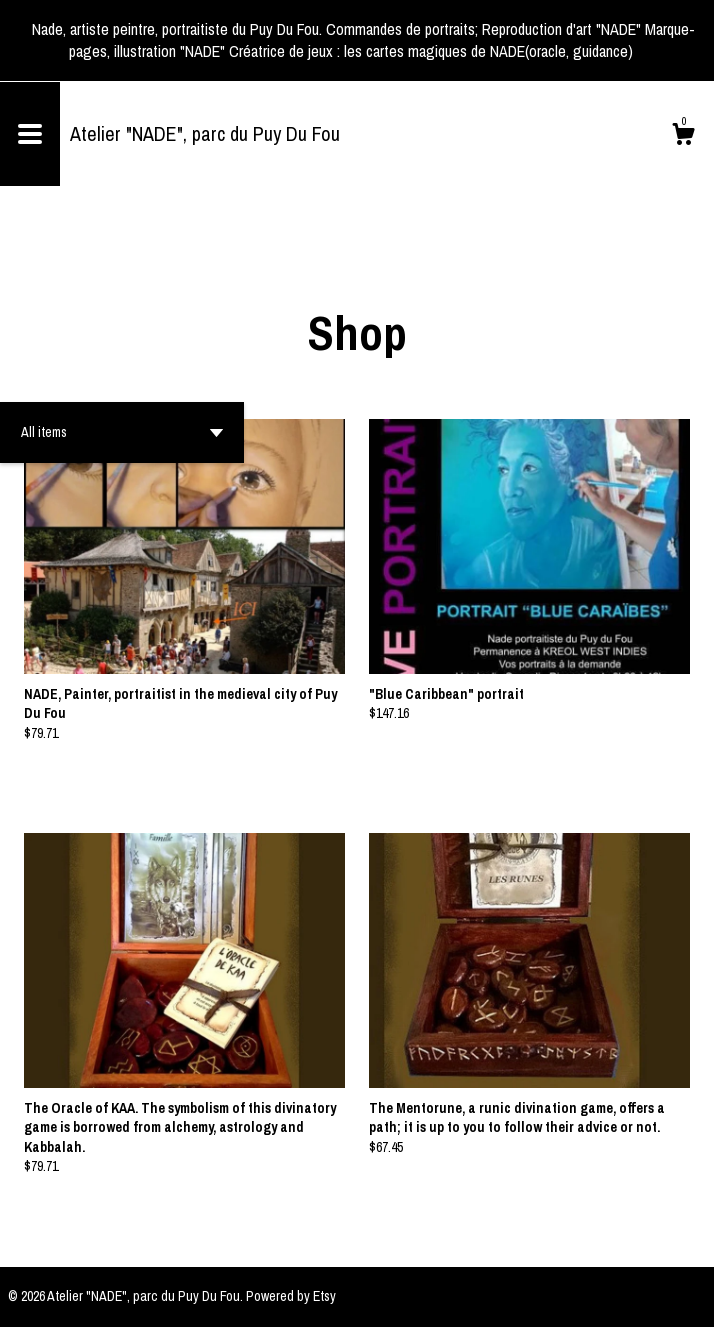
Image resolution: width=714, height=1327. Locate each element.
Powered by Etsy (291, 1296)
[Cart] (683, 137)
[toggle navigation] (30, 134)
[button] (122, 432)
